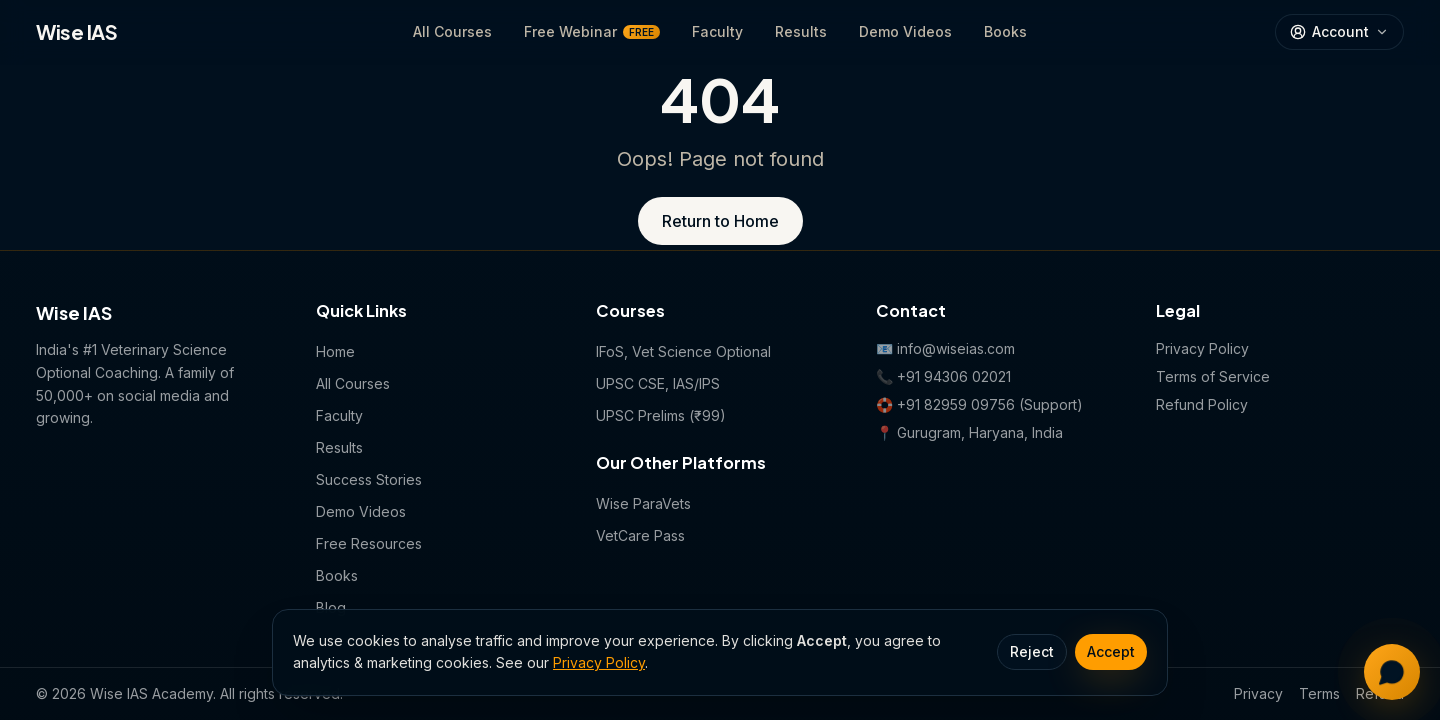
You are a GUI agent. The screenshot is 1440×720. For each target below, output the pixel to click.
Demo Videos (905, 31)
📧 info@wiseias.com (945, 348)
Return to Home (720, 221)
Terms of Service (1213, 376)
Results (801, 31)
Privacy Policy (599, 662)
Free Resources (369, 543)
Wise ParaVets (643, 503)
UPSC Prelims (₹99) (661, 415)
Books (1005, 31)
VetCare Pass (640, 535)
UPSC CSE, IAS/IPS (658, 383)
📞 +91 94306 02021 (943, 376)
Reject (1032, 651)
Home (335, 351)
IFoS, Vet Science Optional (683, 351)
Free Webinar (592, 31)
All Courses (452, 31)
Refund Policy (1202, 404)
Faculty (717, 31)
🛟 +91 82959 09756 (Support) (979, 404)
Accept (1111, 651)
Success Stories (369, 479)
